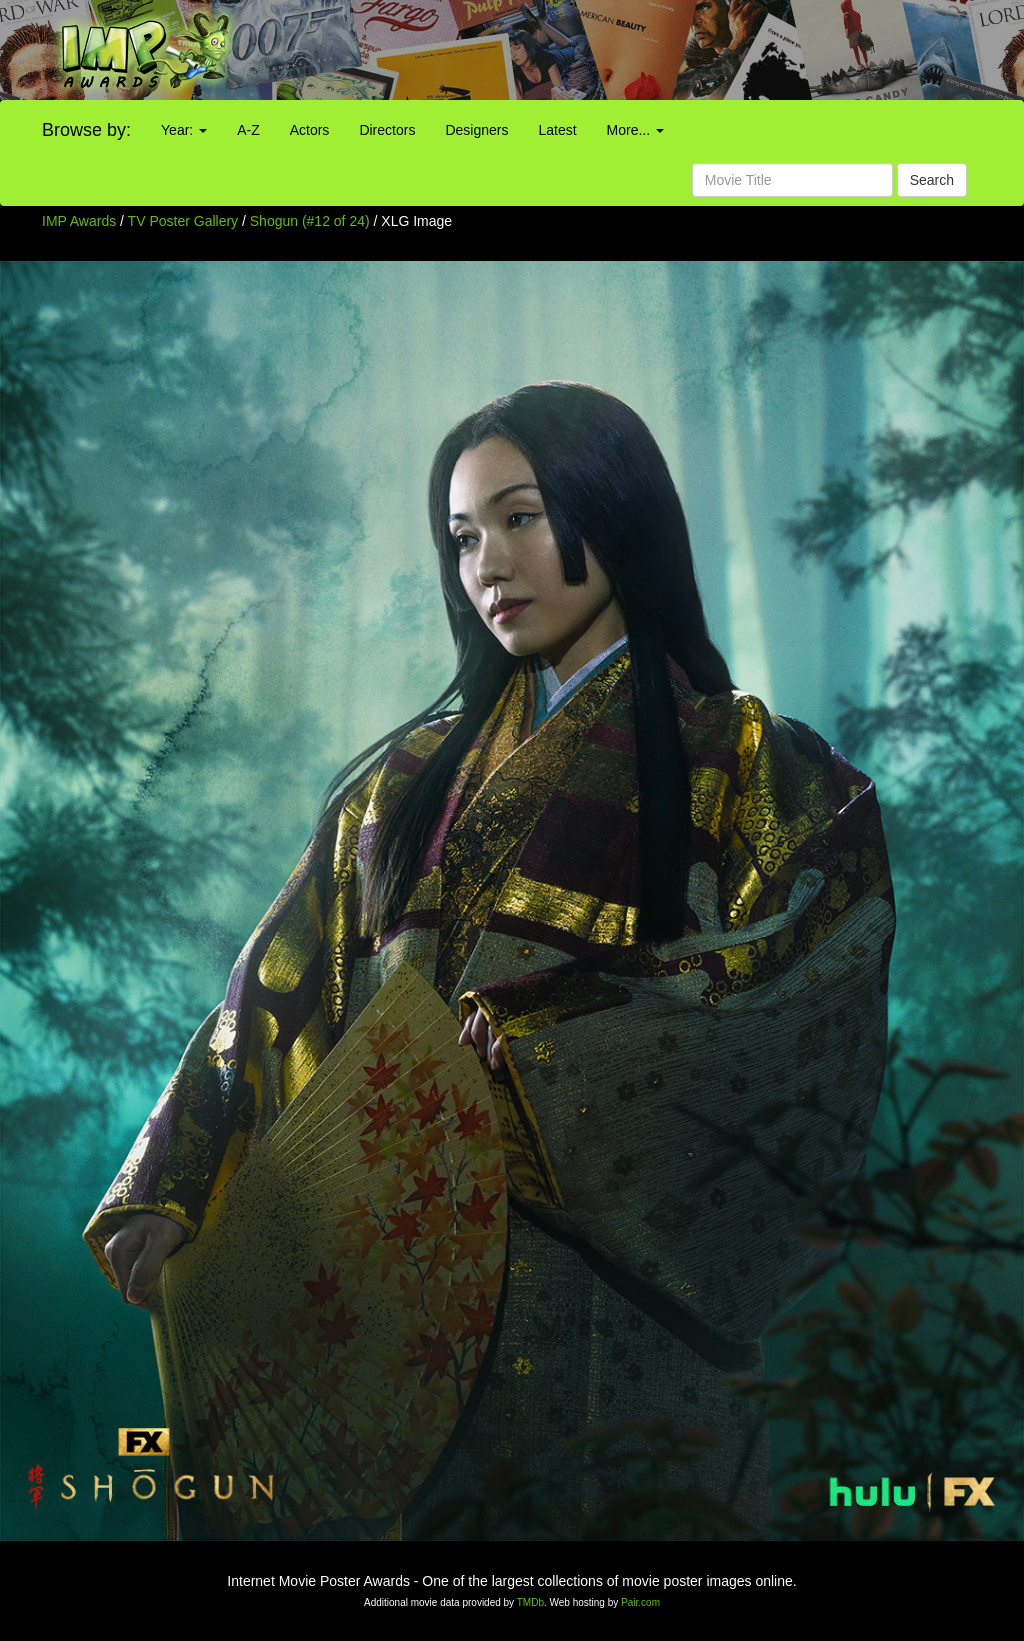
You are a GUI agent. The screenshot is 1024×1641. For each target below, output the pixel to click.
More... (635, 130)
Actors (310, 130)
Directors (387, 130)
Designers (476, 130)
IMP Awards (79, 221)
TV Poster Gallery (183, 221)
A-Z (248, 130)
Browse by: (86, 130)
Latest (557, 130)
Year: (184, 130)
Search (932, 180)
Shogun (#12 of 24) (310, 221)
